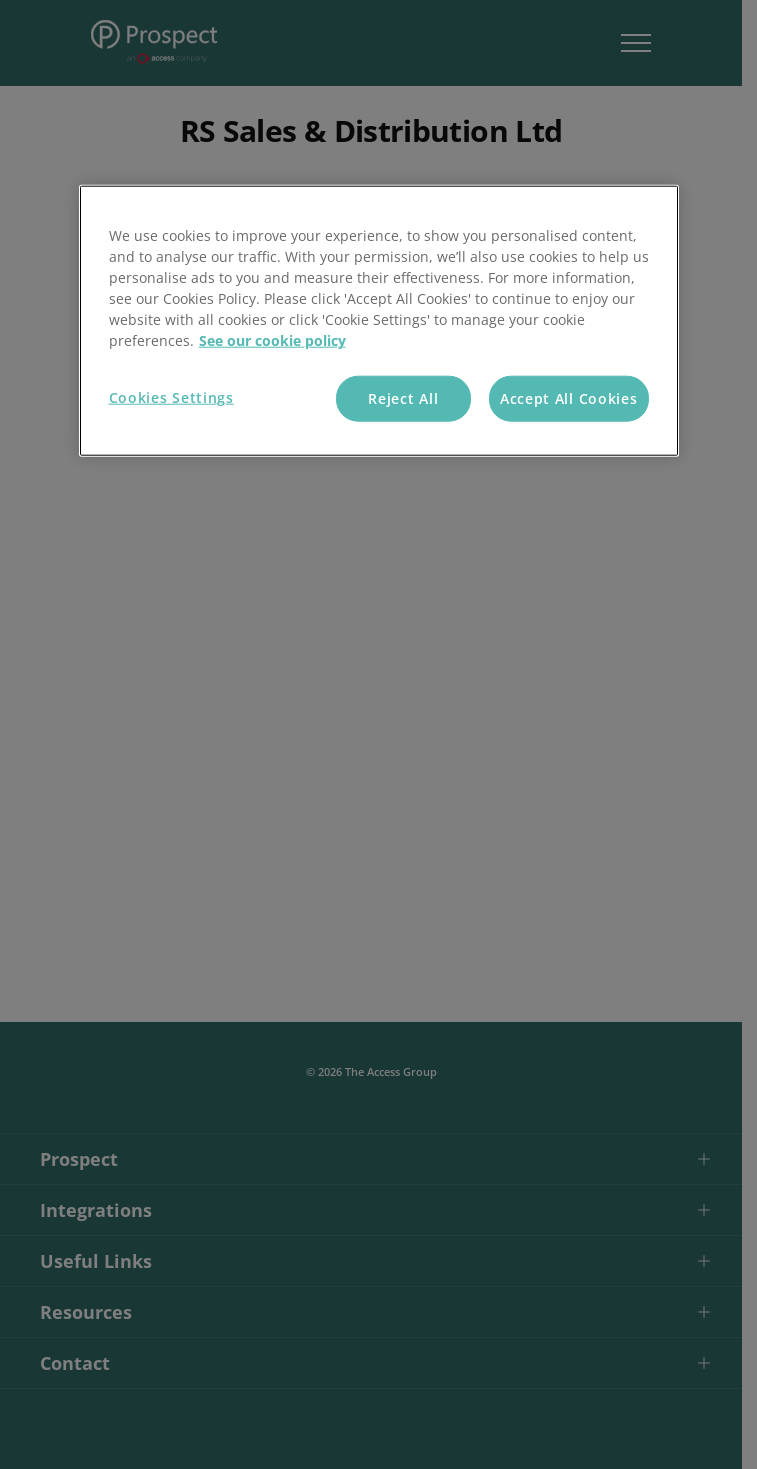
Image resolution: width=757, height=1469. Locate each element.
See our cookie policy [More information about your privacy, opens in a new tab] (272, 340)
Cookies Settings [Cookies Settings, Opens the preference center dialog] (171, 397)
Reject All (403, 398)
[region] (379, 321)
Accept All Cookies (569, 398)
